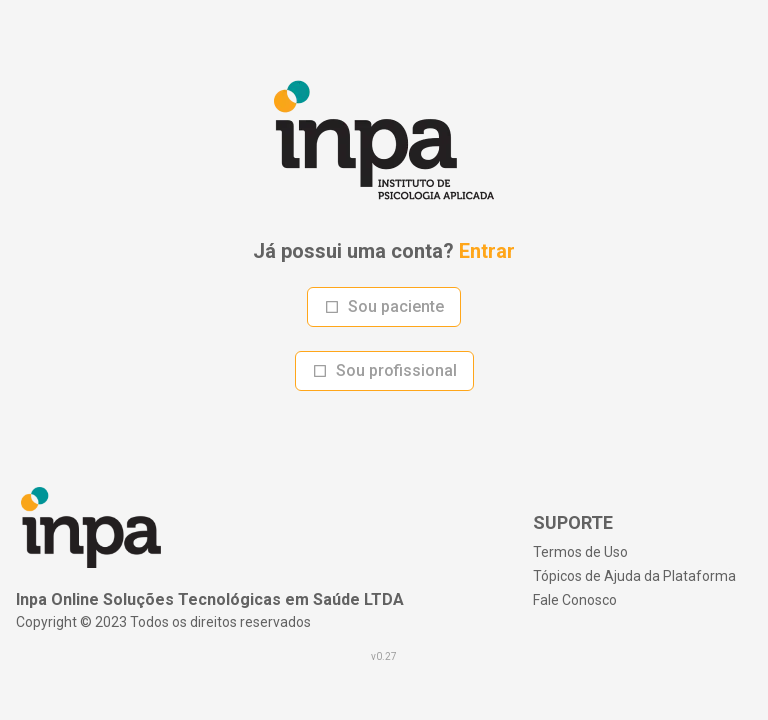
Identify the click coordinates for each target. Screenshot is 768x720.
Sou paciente (384, 306)
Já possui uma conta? (384, 251)
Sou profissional (384, 370)
